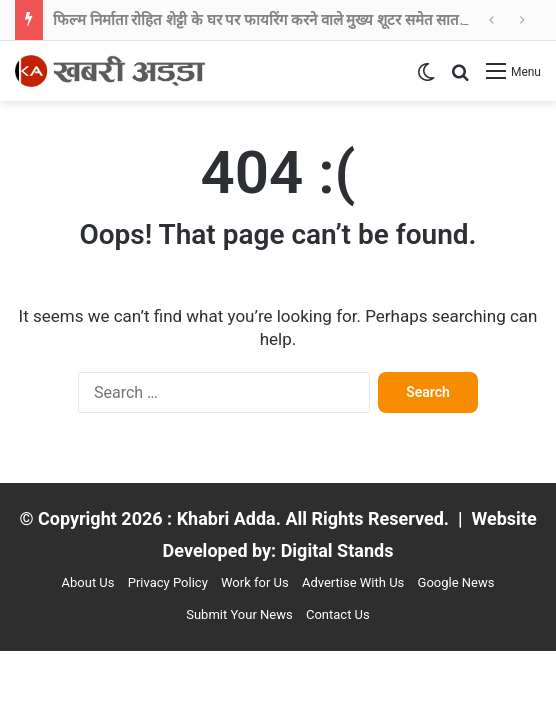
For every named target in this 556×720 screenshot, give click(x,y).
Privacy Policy (168, 582)
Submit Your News (239, 614)
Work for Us (255, 582)
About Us (88, 582)
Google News (456, 582)
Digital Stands (337, 550)
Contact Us (338, 614)
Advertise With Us (353, 582)
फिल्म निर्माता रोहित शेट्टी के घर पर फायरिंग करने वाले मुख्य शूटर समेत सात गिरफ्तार (280, 20)
